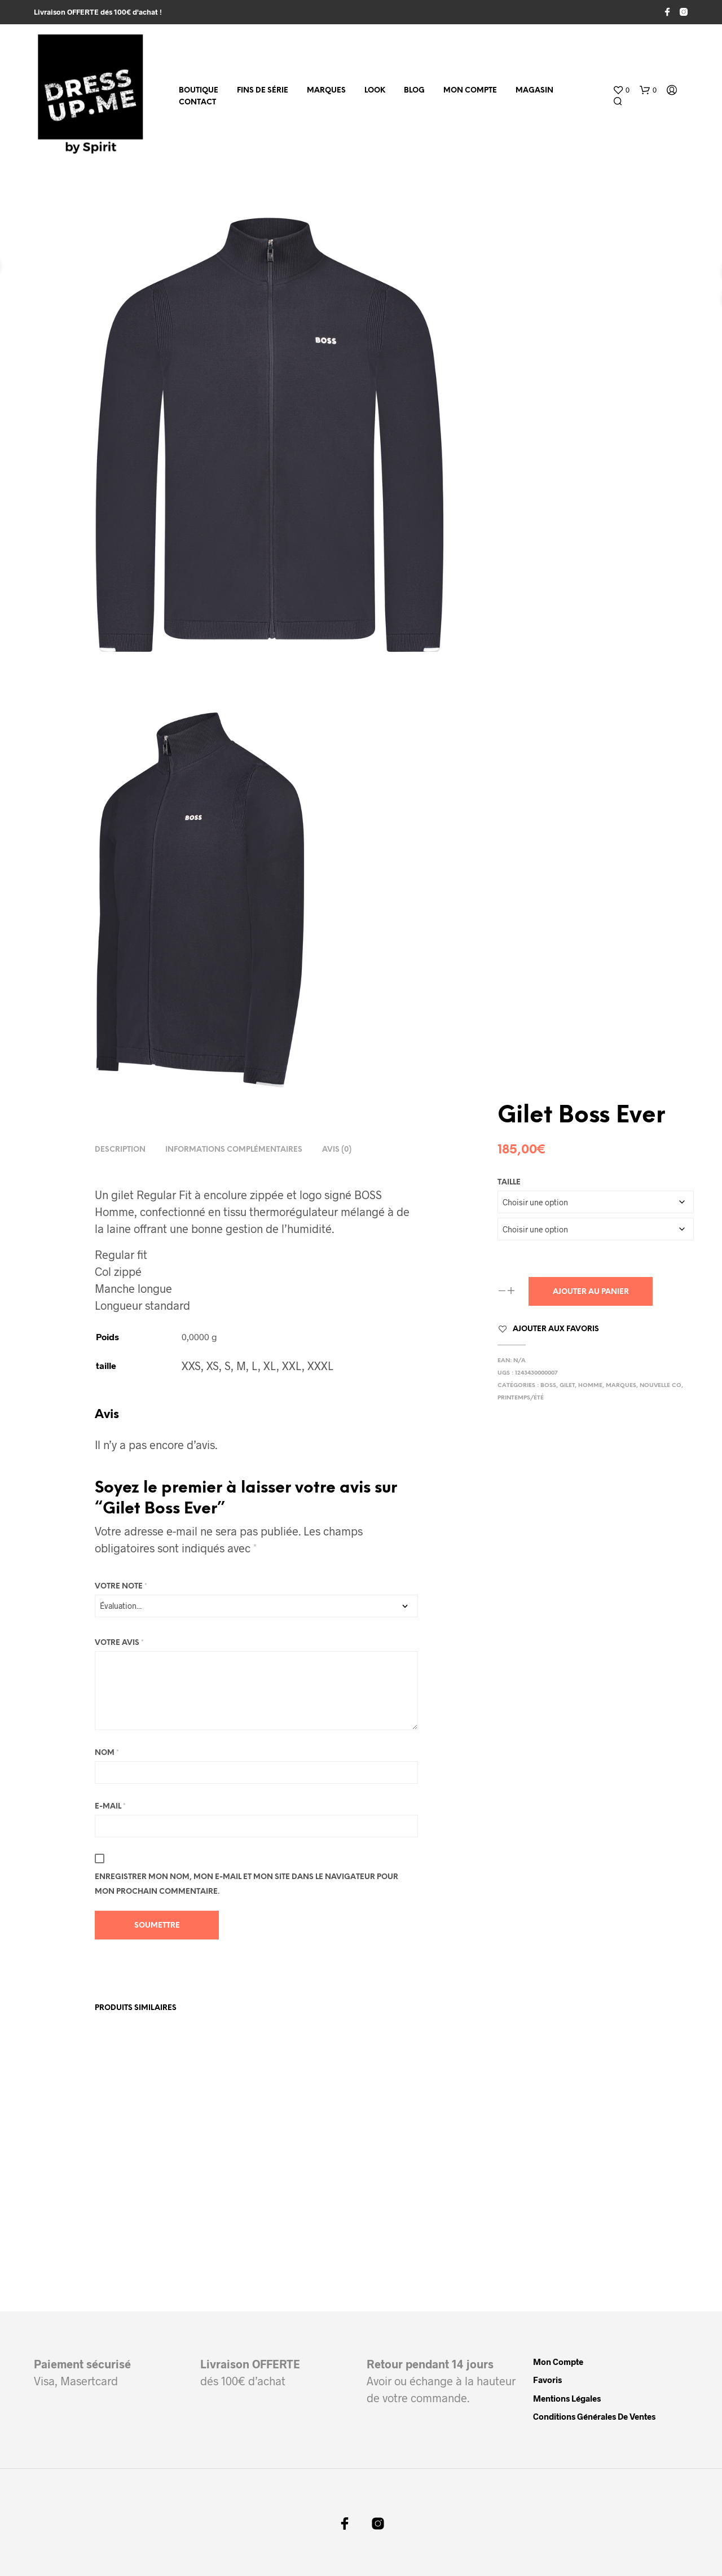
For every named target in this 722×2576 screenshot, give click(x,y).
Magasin (534, 90)
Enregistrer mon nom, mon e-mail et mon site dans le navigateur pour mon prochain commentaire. (246, 1884)
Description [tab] (120, 1149)
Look (374, 90)
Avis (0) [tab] (336, 1149)
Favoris (547, 2380)
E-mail (110, 1806)
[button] (621, 90)
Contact (197, 102)
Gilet (567, 1386)
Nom (107, 1753)
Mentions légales (567, 2398)
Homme (590, 1386)
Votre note (121, 1586)
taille (509, 1182)
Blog (414, 90)
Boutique (198, 90)
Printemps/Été (521, 1398)
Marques (621, 1386)
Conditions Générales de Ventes (594, 2416)
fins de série (262, 90)
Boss (548, 1386)
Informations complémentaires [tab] (233, 1149)
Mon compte (470, 90)
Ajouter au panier (591, 1292)
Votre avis (119, 1643)
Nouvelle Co (660, 1386)
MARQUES (326, 90)
